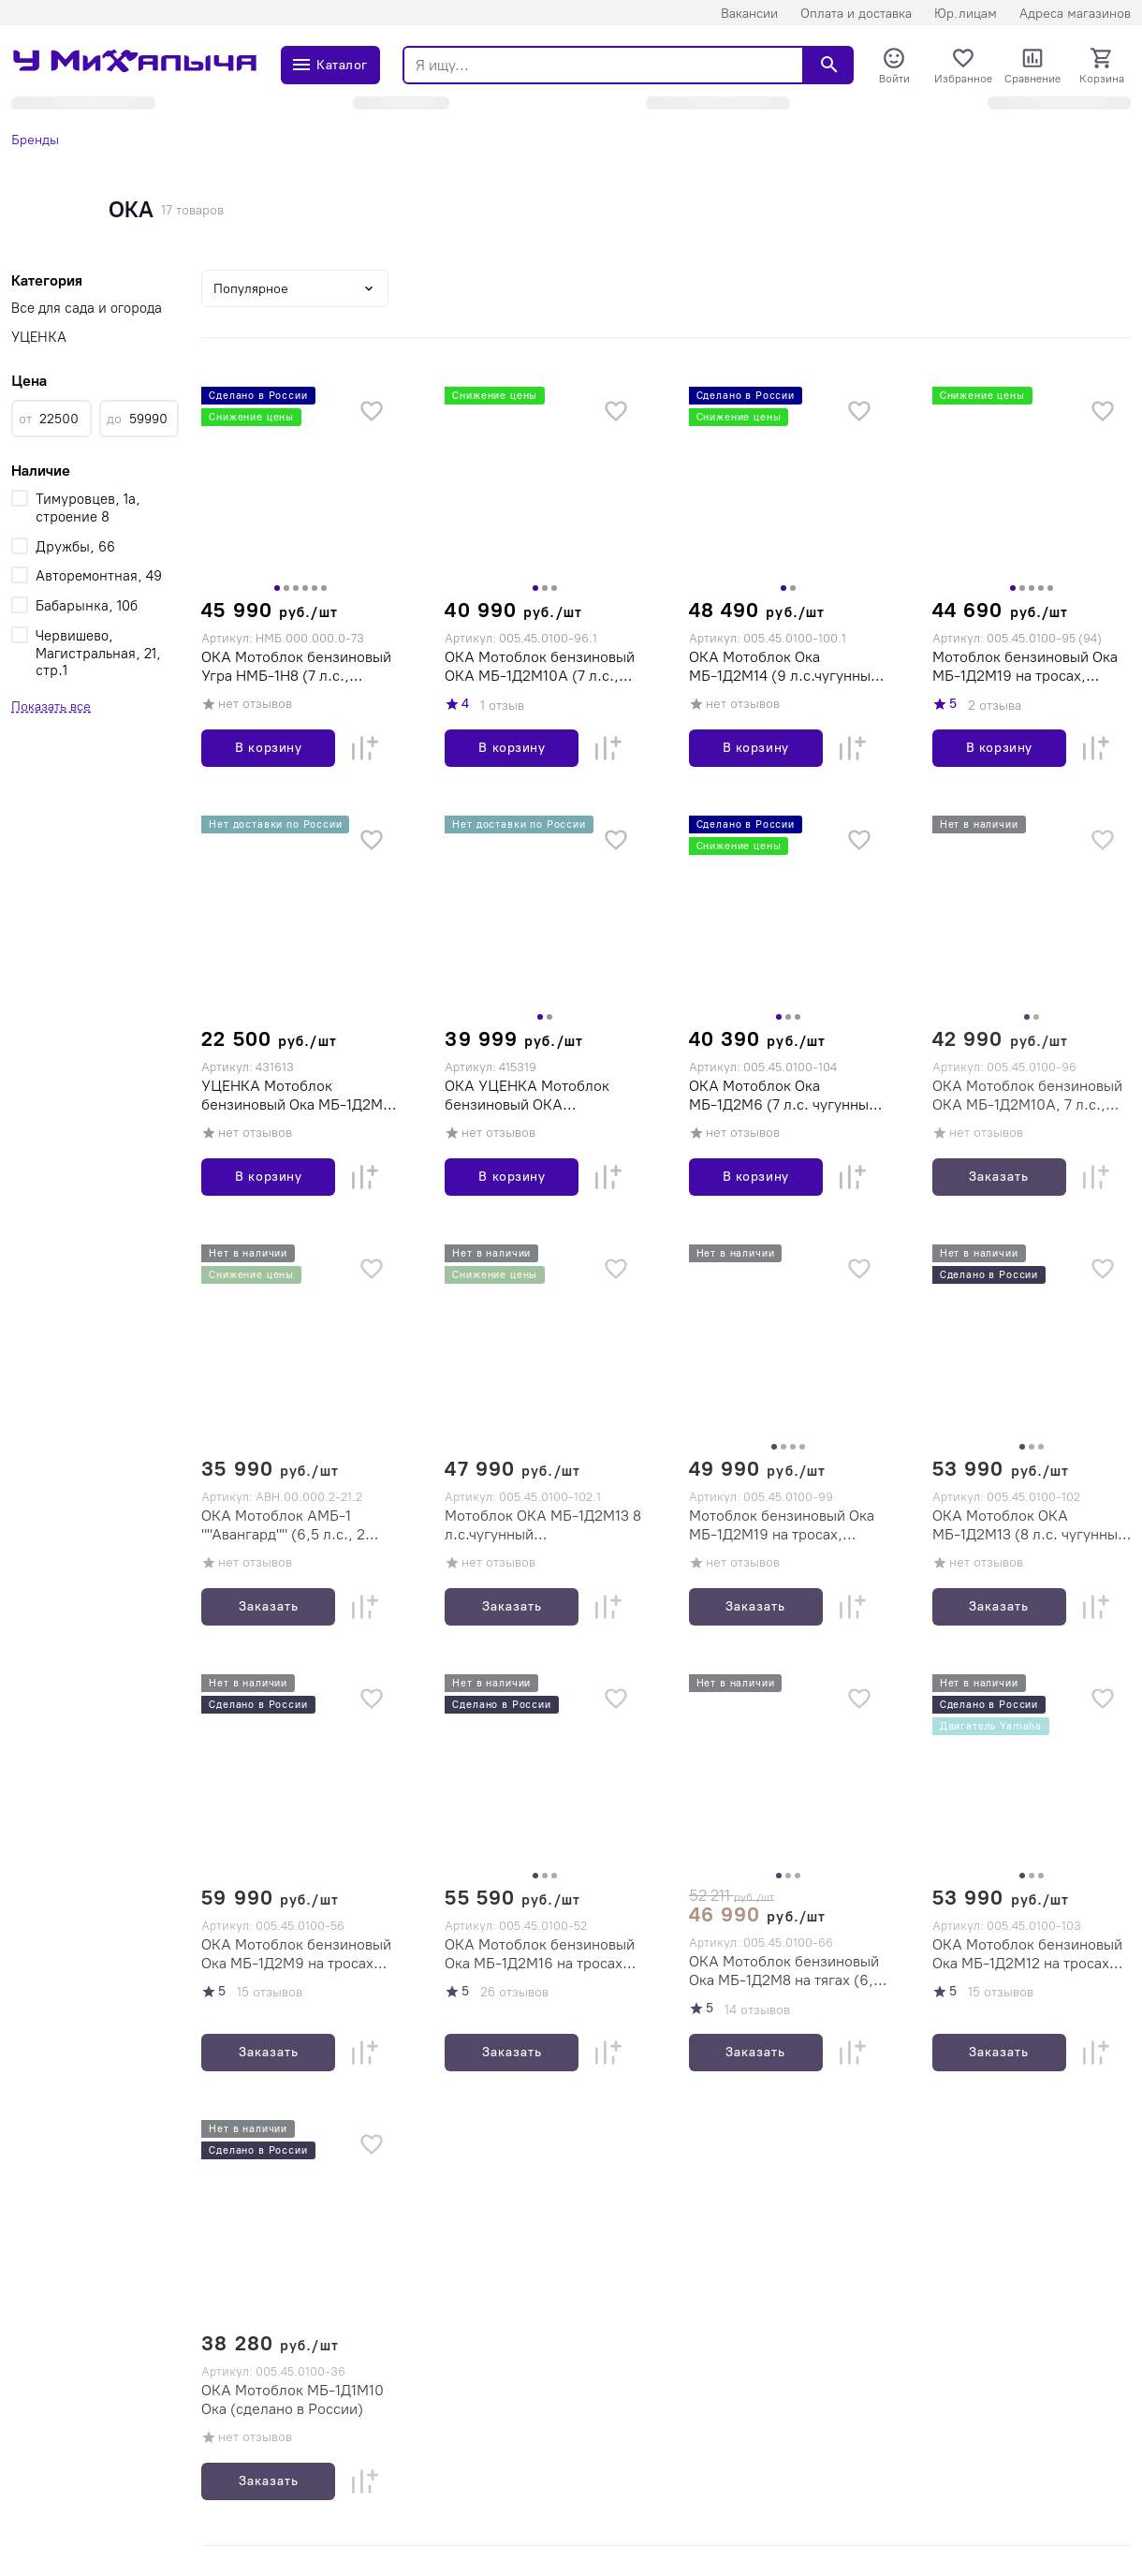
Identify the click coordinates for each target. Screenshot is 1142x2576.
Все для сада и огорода (86, 308)
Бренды (35, 140)
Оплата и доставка (856, 14)
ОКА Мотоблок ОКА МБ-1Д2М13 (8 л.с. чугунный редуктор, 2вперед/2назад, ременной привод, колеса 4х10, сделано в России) (1029, 1525)
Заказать (999, 1177)
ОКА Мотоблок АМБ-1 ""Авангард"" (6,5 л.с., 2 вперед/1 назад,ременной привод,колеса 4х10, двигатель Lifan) (291, 1525)
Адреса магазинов (1075, 14)
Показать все (51, 706)
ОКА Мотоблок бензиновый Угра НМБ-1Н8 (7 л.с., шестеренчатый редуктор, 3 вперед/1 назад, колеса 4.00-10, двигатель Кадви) (297, 666)
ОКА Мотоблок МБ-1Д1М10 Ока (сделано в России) (292, 2399)
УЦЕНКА (38, 337)
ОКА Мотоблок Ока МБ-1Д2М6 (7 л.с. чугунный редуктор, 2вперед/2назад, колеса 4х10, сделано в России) (784, 1095)
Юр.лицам (965, 14)
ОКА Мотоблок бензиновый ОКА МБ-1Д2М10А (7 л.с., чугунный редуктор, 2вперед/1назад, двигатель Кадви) (540, 666)
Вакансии (749, 14)
